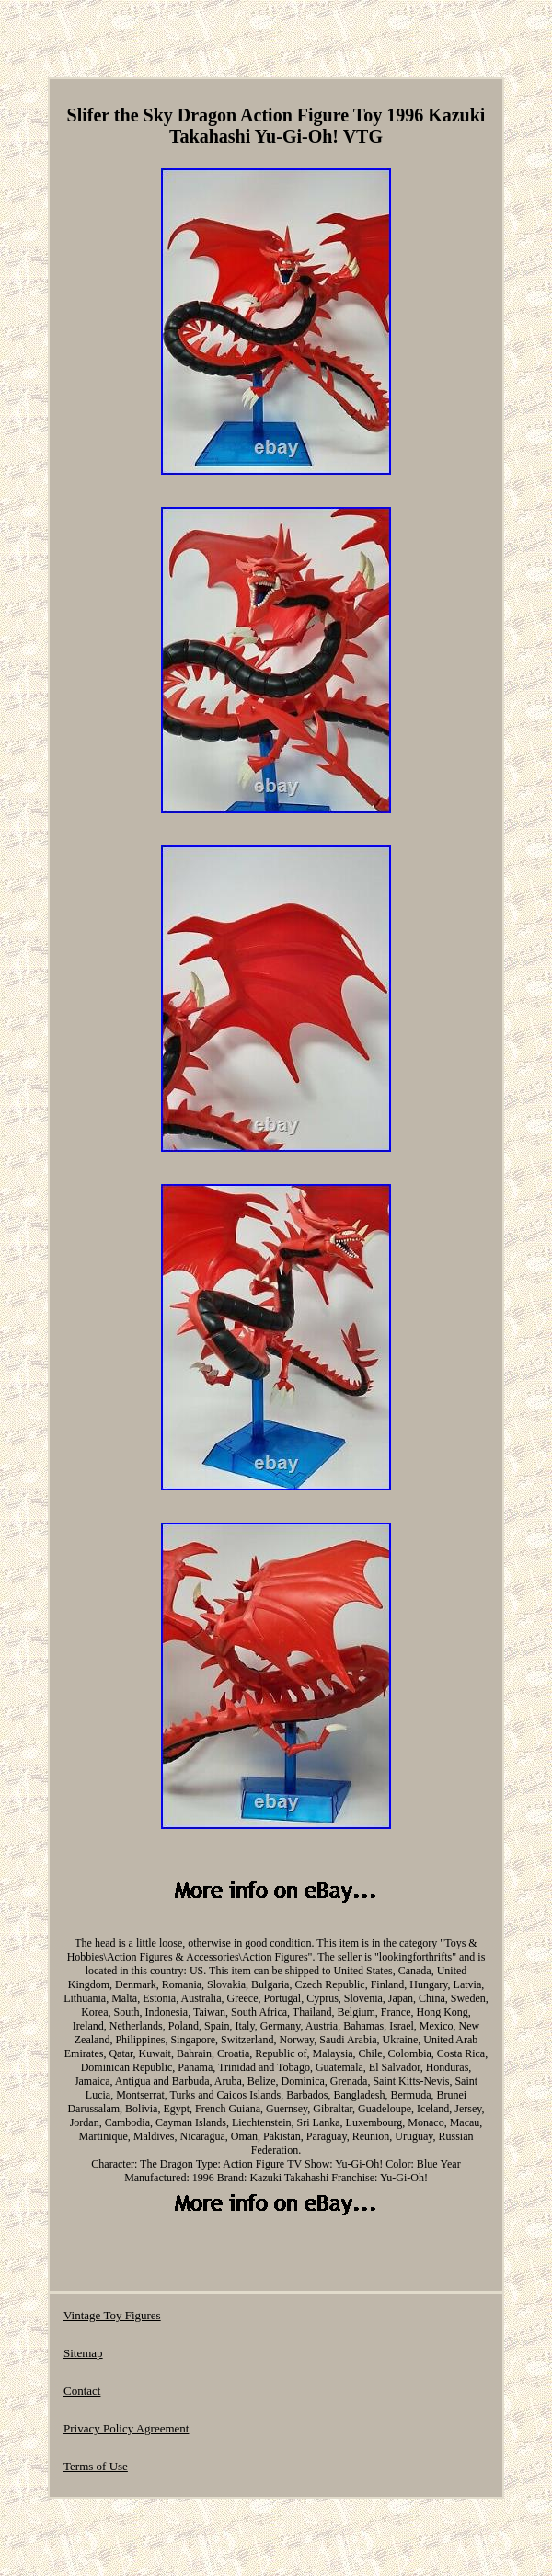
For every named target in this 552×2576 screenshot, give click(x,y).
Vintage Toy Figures (112, 2315)
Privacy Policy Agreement (126, 2428)
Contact (81, 2391)
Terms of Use (95, 2466)
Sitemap (83, 2353)
